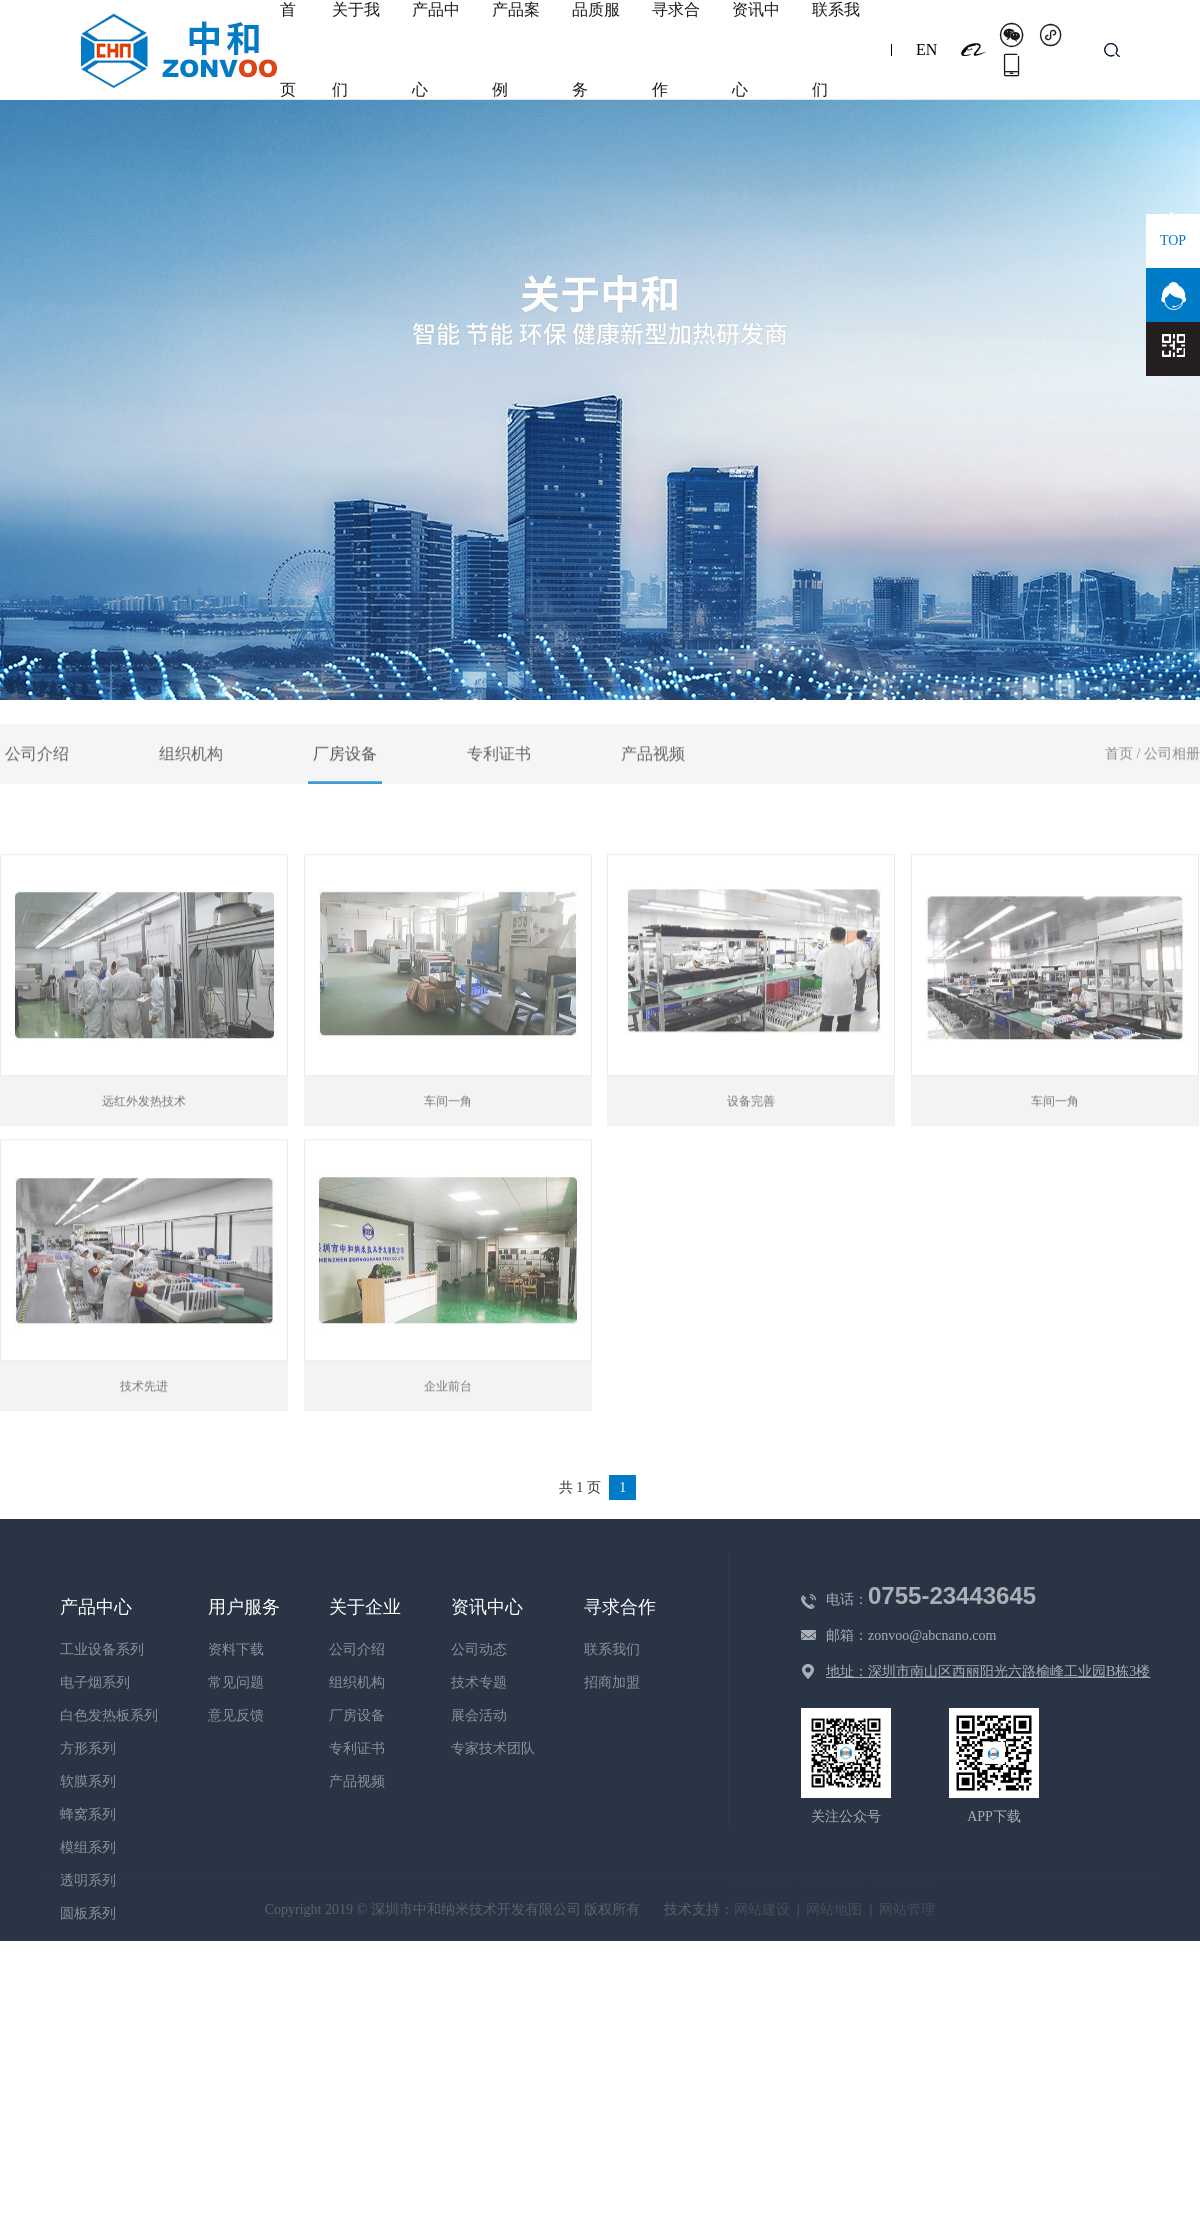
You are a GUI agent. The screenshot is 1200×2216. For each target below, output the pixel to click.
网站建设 (762, 1909)
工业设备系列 (102, 1649)
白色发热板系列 (109, 1715)
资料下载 (236, 1649)
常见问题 (236, 1682)
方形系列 (88, 1748)
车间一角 (448, 1146)
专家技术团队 (493, 1748)
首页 (1119, 798)
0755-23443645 (952, 1595)
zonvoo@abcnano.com (932, 1635)
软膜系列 (88, 1781)
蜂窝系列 (88, 1814)
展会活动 (479, 1715)
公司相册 (1172, 798)
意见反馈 (236, 1715)
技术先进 (144, 1431)
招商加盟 (612, 1682)
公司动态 (479, 1649)
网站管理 (907, 1909)
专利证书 (499, 798)
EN (926, 49)
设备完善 (751, 1146)
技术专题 (479, 1682)
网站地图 (834, 1909)
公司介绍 (37, 798)
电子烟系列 (95, 1682)
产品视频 (653, 798)
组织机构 (191, 798)
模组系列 (88, 1847)
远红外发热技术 (144, 1146)
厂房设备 (345, 798)
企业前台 (448, 1431)
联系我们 (612, 1649)
